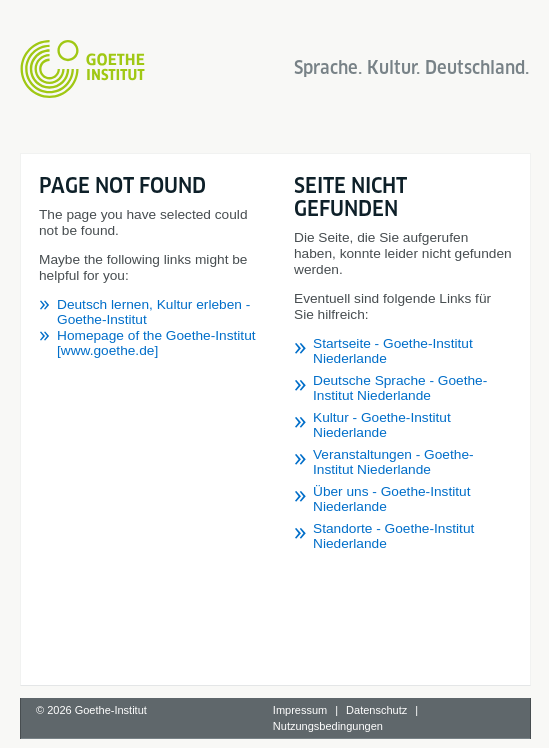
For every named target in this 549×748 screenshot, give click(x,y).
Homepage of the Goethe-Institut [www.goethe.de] (156, 343)
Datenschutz (376, 710)
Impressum (300, 710)
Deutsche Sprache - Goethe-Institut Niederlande (400, 388)
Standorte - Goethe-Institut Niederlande (393, 536)
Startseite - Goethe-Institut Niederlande (393, 351)
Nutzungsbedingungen (328, 726)
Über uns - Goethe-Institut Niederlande (391, 499)
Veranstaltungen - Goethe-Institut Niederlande (393, 462)
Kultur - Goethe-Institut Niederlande (382, 425)
